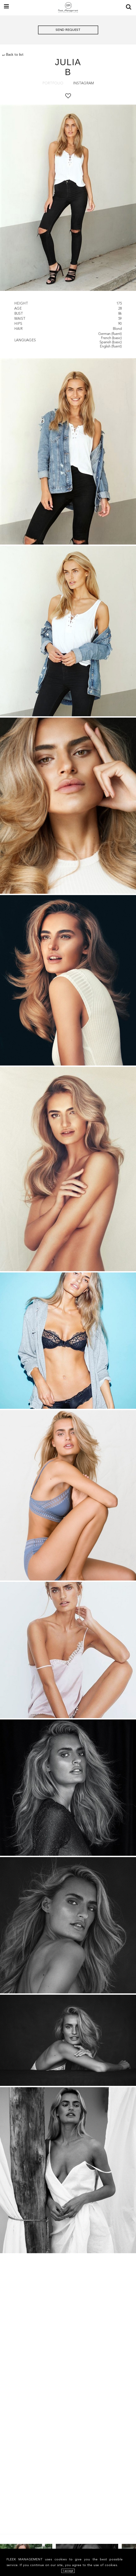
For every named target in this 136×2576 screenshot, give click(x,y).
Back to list (13, 55)
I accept (68, 2570)
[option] (68, 198)
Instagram (83, 83)
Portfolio (52, 83)
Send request (68, 30)
